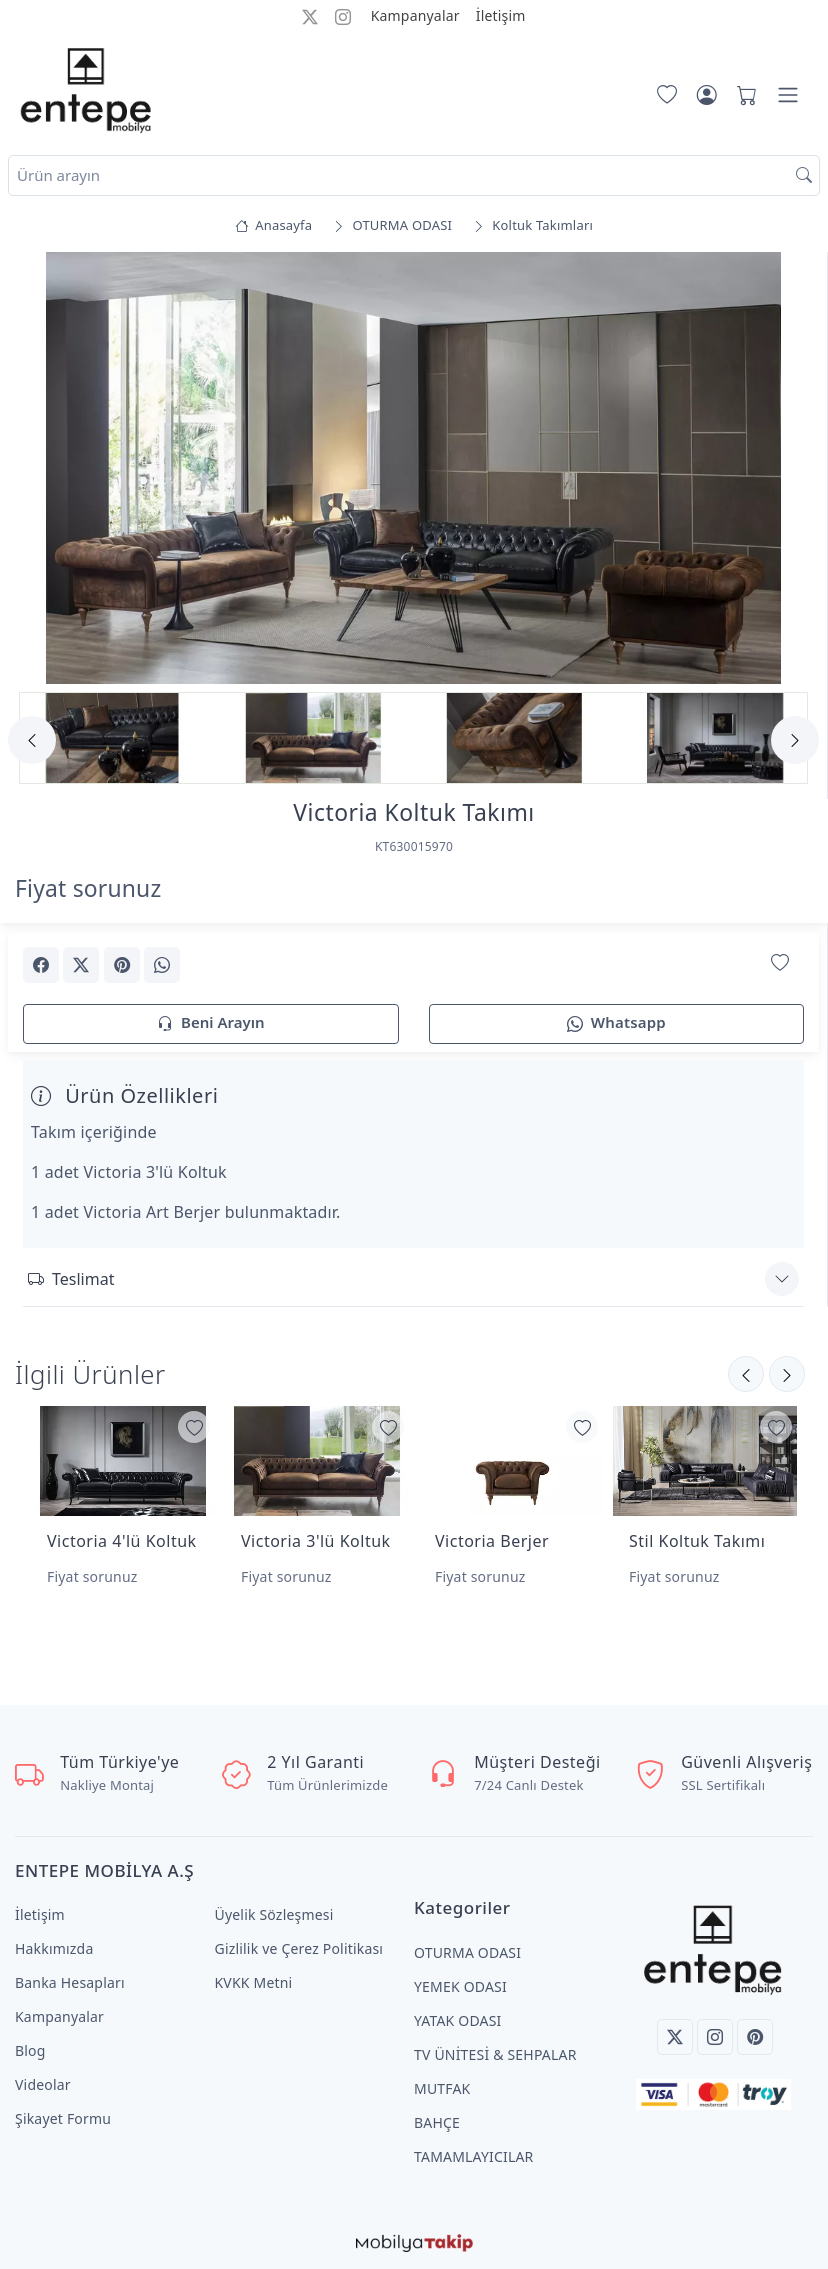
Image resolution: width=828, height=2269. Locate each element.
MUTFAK (442, 2088)
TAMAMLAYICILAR (473, 2156)
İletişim (501, 15)
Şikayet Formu (63, 2118)
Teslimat (71, 1279)
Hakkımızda (54, 1948)
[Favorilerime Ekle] (780, 963)
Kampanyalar (415, 15)
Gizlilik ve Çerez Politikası (299, 1948)
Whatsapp (616, 1023)
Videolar (43, 2084)
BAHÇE (437, 2122)
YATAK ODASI (457, 2020)
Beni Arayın (210, 1023)
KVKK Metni (254, 1982)
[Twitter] (675, 2037)
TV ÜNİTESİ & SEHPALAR (495, 2054)
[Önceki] (787, 1374)
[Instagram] (715, 2037)
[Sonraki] (746, 1374)
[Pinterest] (755, 2037)
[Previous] (32, 740)
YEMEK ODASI (460, 1986)
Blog (30, 2050)
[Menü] (788, 95)
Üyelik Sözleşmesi (274, 1914)
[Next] (795, 740)
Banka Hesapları (70, 1982)
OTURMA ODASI (467, 1952)
